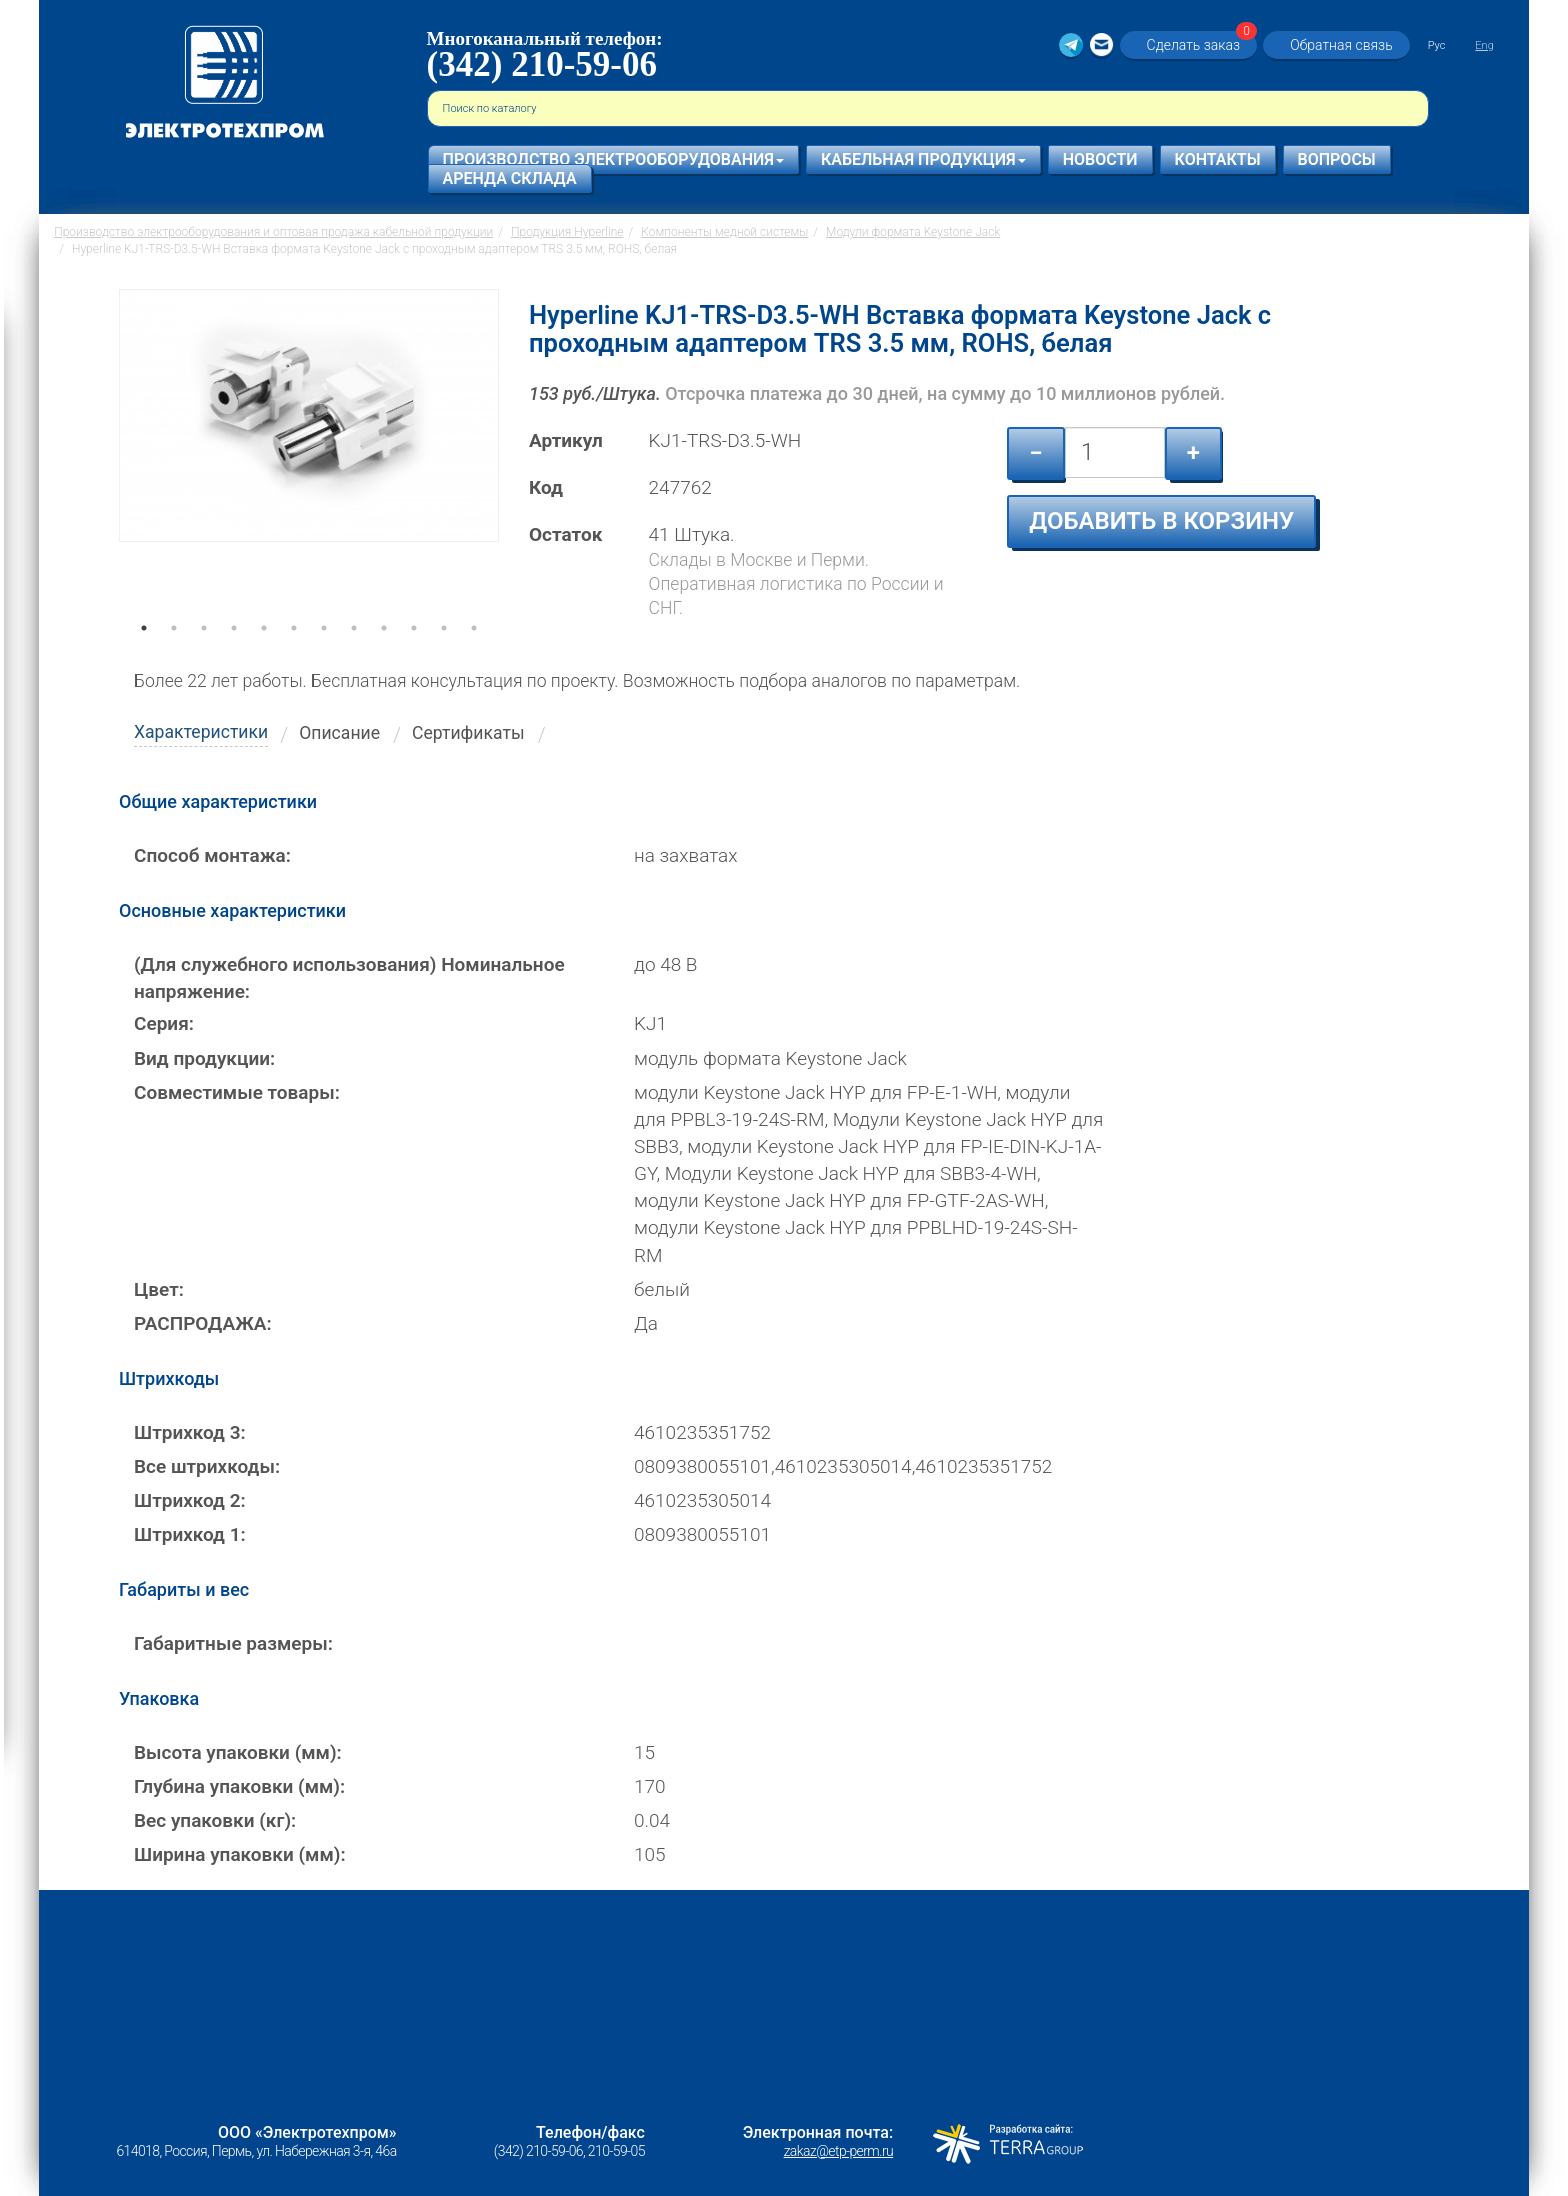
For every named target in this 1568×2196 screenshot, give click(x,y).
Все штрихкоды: (207, 1466)
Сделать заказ (1200, 44)
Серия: (164, 1023)
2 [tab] (174, 656)
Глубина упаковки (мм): (239, 1786)
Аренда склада (510, 178)
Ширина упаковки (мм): (240, 1854)
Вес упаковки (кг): (215, 1820)
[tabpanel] (309, 464)
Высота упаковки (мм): (238, 1752)
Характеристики (201, 732)
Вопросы (1337, 159)
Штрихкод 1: (190, 1534)
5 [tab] (264, 656)
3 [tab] (204, 656)
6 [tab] (294, 656)
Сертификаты (468, 733)
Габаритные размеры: (233, 1643)
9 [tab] (384, 656)
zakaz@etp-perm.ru (838, 2151)
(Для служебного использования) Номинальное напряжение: (349, 978)
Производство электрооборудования (613, 159)
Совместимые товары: (237, 1092)
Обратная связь (1341, 45)
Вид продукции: (204, 1058)
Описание (339, 733)
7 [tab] (324, 656)
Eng (1484, 45)
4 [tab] (234, 656)
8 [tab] (354, 656)
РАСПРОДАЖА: (203, 1323)
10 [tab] (414, 656)
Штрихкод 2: (190, 1500)
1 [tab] (144, 656)
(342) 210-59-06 (542, 64)
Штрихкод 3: (190, 1432)
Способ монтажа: (212, 855)
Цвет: (159, 1289)
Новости (1100, 159)
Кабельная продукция (923, 159)
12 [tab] (474, 656)
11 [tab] (444, 656)
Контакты (1218, 159)
